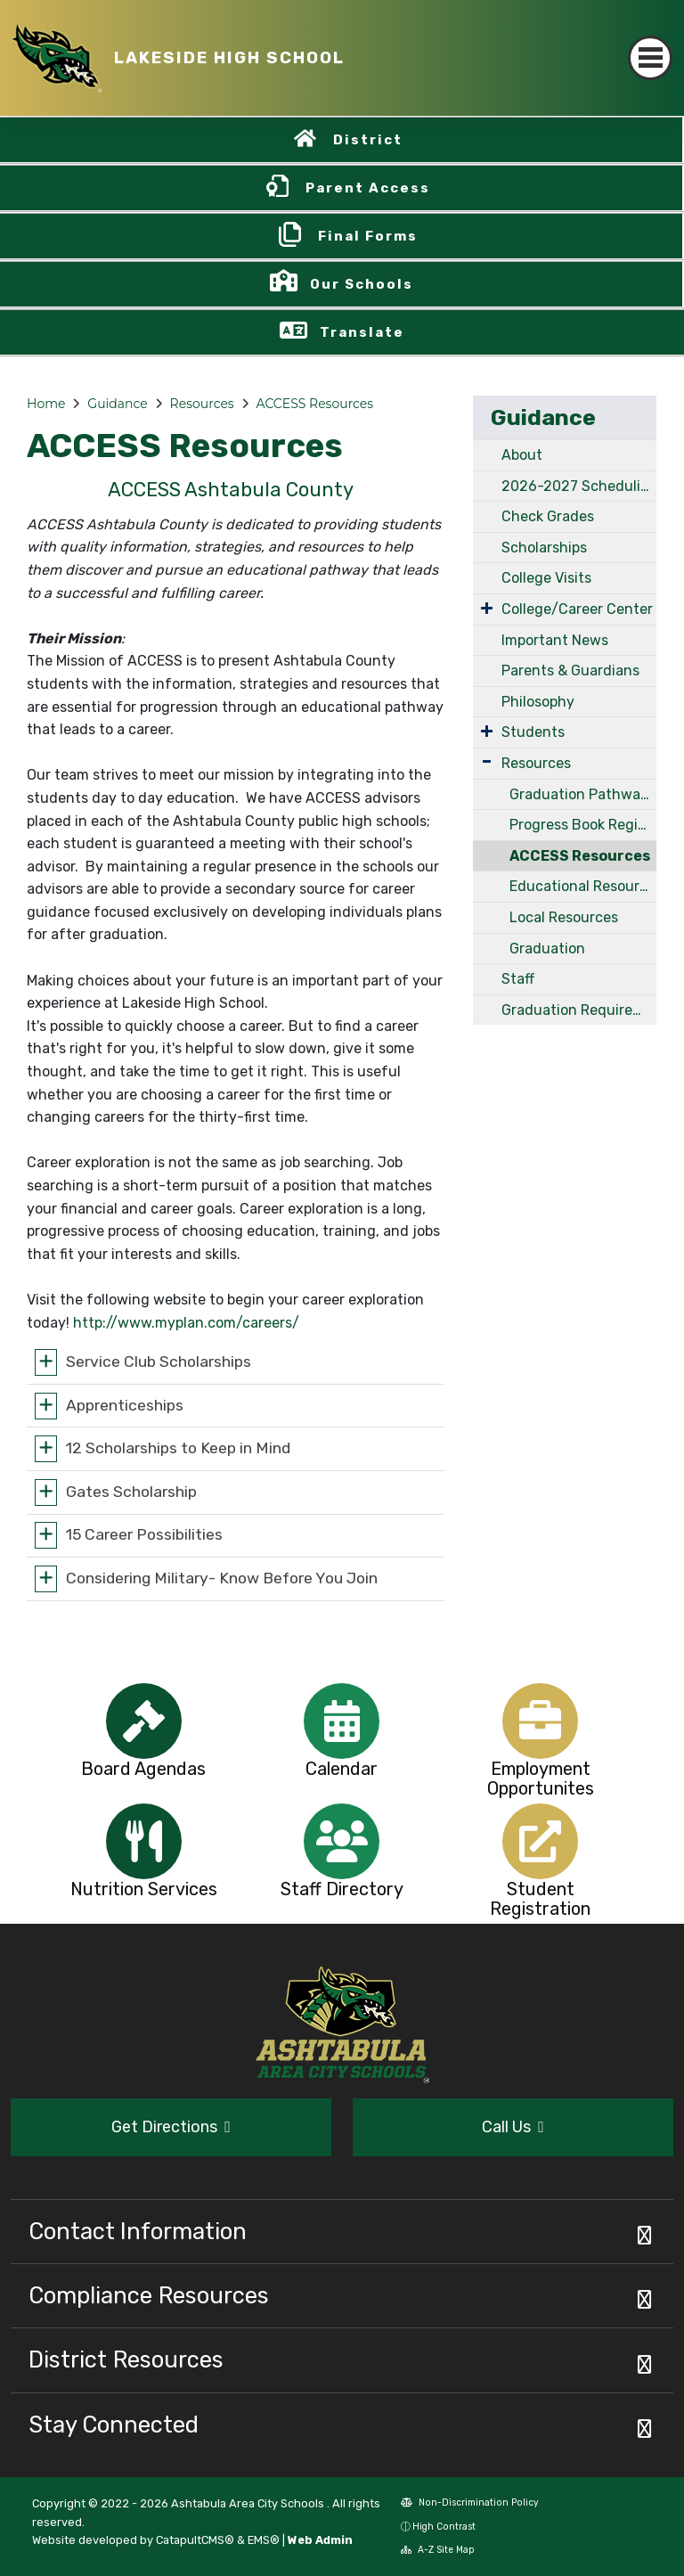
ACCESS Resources (315, 404)
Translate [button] (362, 332)
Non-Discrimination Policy (470, 2502)
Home (46, 404)
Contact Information (137, 2231)
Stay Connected (113, 2424)
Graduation (547, 948)
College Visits (546, 577)
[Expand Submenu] (487, 607)
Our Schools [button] (361, 284)
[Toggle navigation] (650, 58)
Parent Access (367, 188)
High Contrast (444, 2526)
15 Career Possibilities (144, 1534)
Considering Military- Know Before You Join (222, 1578)
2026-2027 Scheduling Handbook (578, 486)
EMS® (264, 2540)
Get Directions (171, 2127)
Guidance (117, 404)
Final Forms (368, 236)
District (368, 140)
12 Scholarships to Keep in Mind (178, 1448)
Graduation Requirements (578, 1010)
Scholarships (544, 547)
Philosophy (537, 701)
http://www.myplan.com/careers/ (186, 1322)
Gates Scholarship (131, 1491)
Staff (517, 978)
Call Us (513, 2127)
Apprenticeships (124, 1404)
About (521, 454)
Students (533, 732)
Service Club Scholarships (158, 1361)
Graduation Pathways (582, 794)
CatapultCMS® (195, 2540)
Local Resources (563, 917)
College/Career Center (577, 609)
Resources (202, 404)
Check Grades (547, 516)
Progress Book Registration (582, 824)
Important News (554, 640)
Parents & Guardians (570, 670)
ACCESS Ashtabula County (231, 490)
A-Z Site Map (438, 2550)
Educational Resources (582, 886)
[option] (144, 1721)
